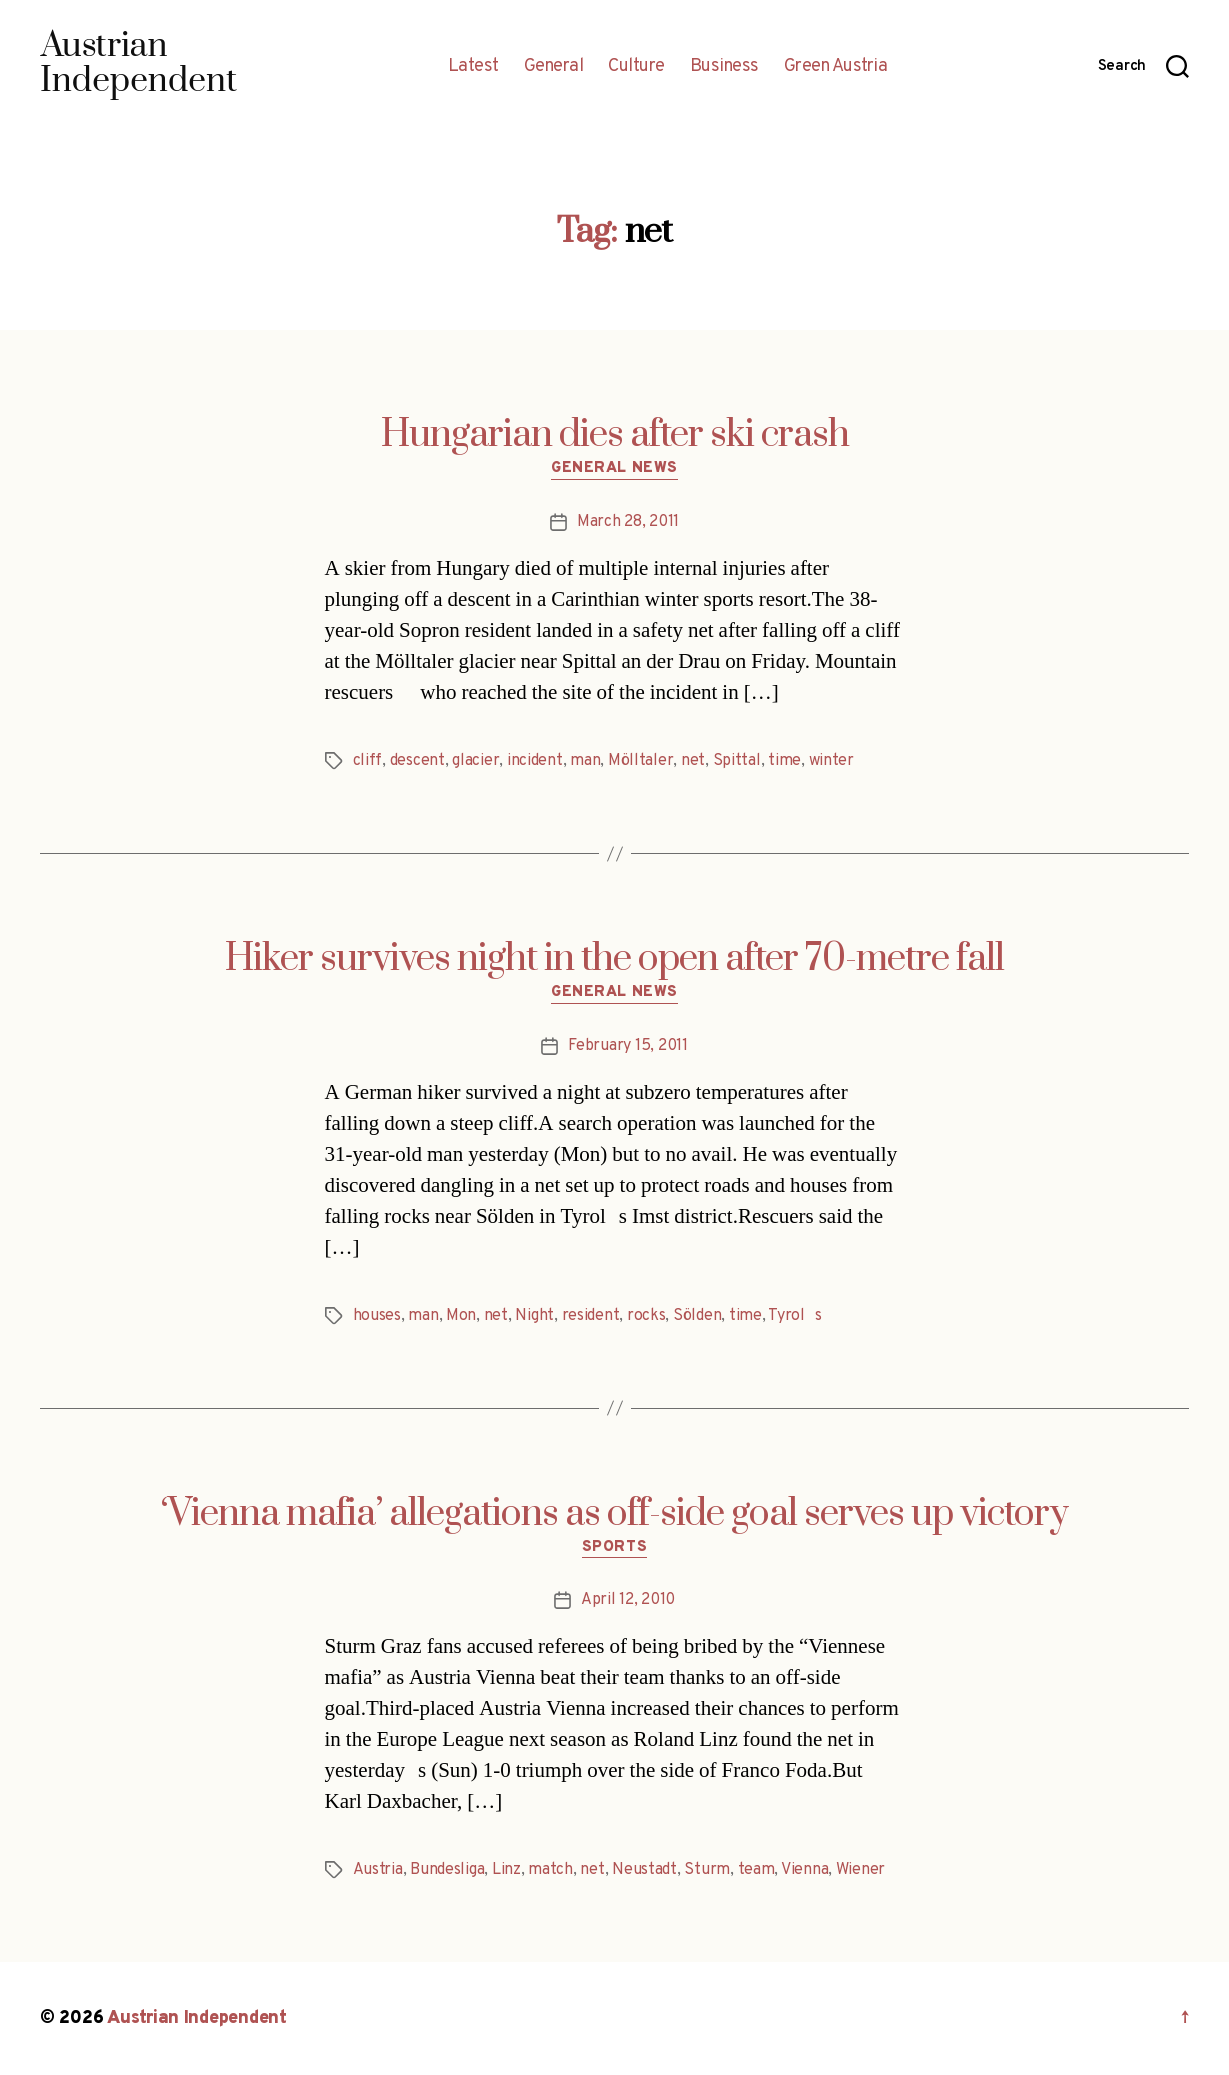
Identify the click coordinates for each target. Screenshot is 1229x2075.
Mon (461, 1316)
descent (417, 761)
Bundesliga (447, 1870)
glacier (475, 761)
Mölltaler (641, 761)
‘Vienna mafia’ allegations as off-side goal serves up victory (614, 1514)
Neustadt (644, 1870)
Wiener (860, 1870)
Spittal (737, 761)
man (585, 761)
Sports (614, 1548)
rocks (646, 1316)
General (554, 67)
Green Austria (836, 67)
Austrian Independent (197, 2018)
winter (831, 761)
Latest (473, 67)
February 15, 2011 (627, 1046)
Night (534, 1316)
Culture (636, 67)
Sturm (707, 1870)
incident (535, 761)
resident (591, 1316)
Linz (506, 1870)
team (756, 1870)
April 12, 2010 (628, 1600)
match (550, 1870)
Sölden (697, 1316)
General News (614, 469)
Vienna (804, 1870)
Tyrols (794, 1316)
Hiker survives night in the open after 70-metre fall (614, 959)
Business (724, 67)
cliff (368, 761)
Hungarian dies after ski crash (615, 435)
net (693, 761)
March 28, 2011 (628, 522)
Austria (378, 1870)
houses (377, 1316)
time (784, 761)
